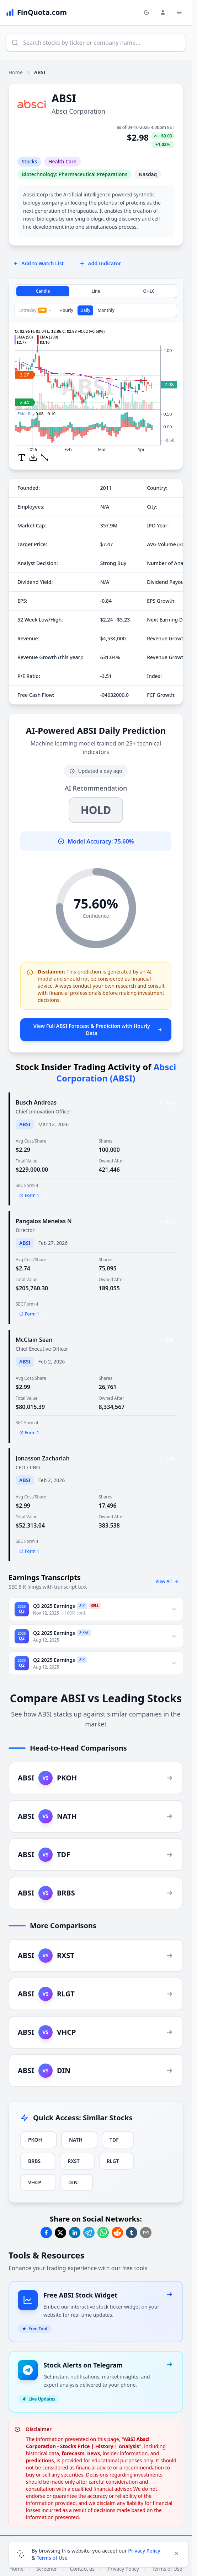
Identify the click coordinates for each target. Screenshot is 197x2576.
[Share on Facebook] (46, 2232)
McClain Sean (34, 1340)
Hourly (66, 310)
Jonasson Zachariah (43, 1458)
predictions (40, 2460)
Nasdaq (148, 174)
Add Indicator (100, 263)
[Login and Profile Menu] (163, 12)
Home (16, 72)
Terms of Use (52, 2557)
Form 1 (29, 1195)
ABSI (25, 1124)
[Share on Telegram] (89, 2232)
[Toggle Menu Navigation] (179, 12)
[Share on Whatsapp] (103, 2232)
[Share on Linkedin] (74, 2232)
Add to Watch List (38, 263)
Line (95, 291)
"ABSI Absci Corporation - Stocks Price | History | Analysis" (87, 2443)
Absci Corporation (78, 111)
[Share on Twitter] (60, 2232)
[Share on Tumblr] (131, 2232)
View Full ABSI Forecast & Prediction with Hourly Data (98, 1029)
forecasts (73, 2453)
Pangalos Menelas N (44, 1221)
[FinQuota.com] (36, 12)
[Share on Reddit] (117, 2232)
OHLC (148, 291)
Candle (43, 291)
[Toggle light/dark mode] (146, 12)
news (93, 2453)
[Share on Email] (145, 2232)
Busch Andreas (36, 1102)
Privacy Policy (144, 2550)
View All (167, 1581)
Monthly (106, 310)
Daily (85, 310)
